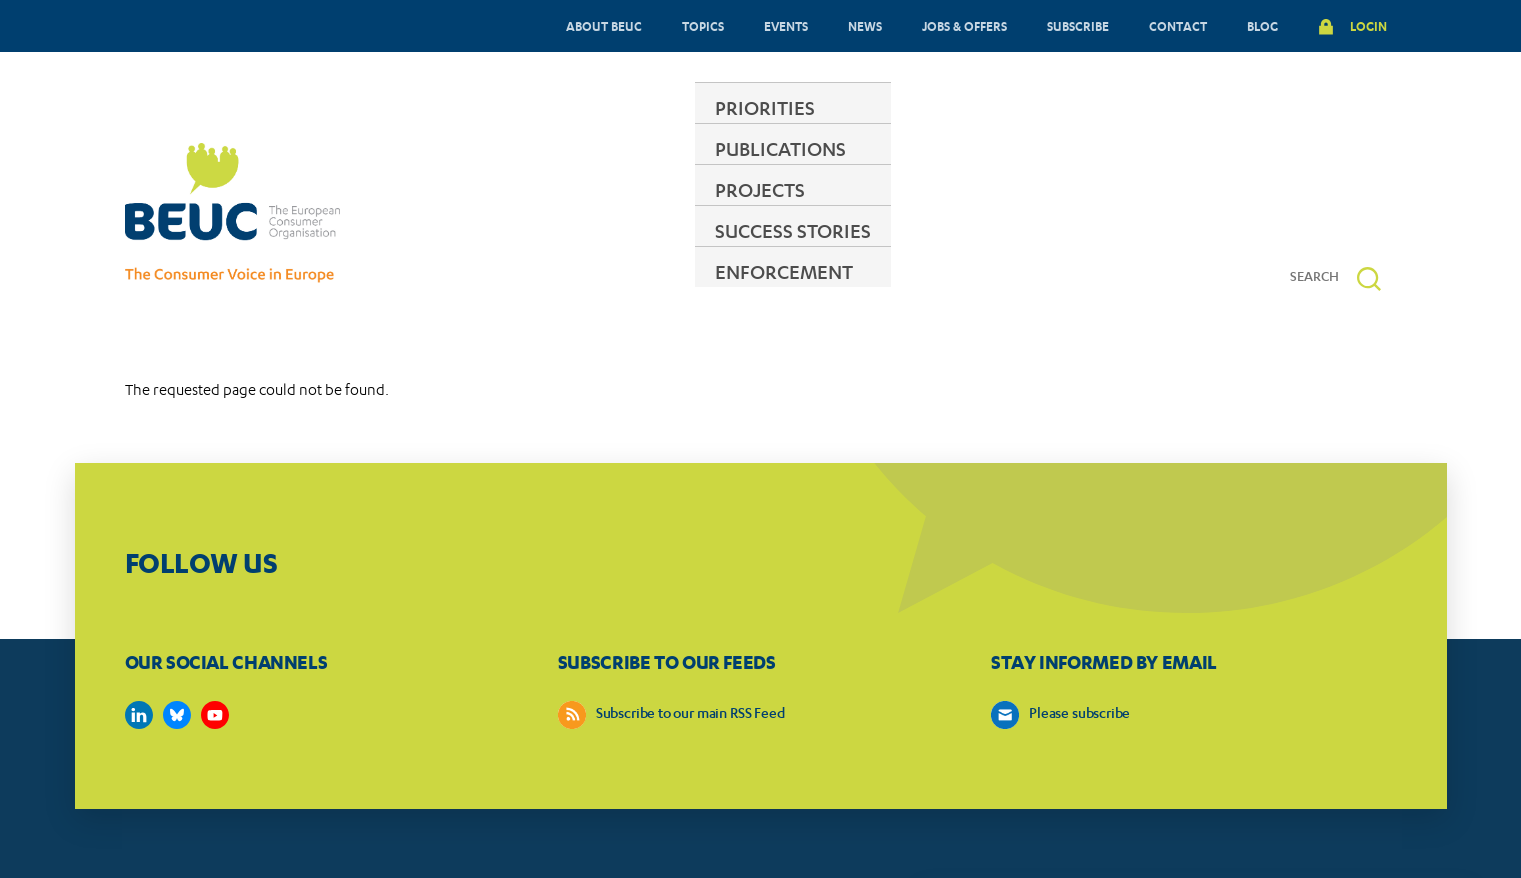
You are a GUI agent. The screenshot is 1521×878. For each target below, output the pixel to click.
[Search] (1322, 217)
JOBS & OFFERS (964, 26)
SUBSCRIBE (1078, 26)
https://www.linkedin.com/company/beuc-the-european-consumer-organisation (139, 654)
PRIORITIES (456, 214)
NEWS (865, 26)
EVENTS (786, 26)
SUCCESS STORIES (925, 214)
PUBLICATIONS (611, 214)
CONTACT (1178, 26)
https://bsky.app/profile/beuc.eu (177, 654)
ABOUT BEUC (604, 26)
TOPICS (703, 26)
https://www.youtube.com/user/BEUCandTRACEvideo (215, 654)
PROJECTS (762, 214)
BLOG (1262, 26)
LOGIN (1368, 26)
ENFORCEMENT (1112, 214)
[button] (1369, 217)
